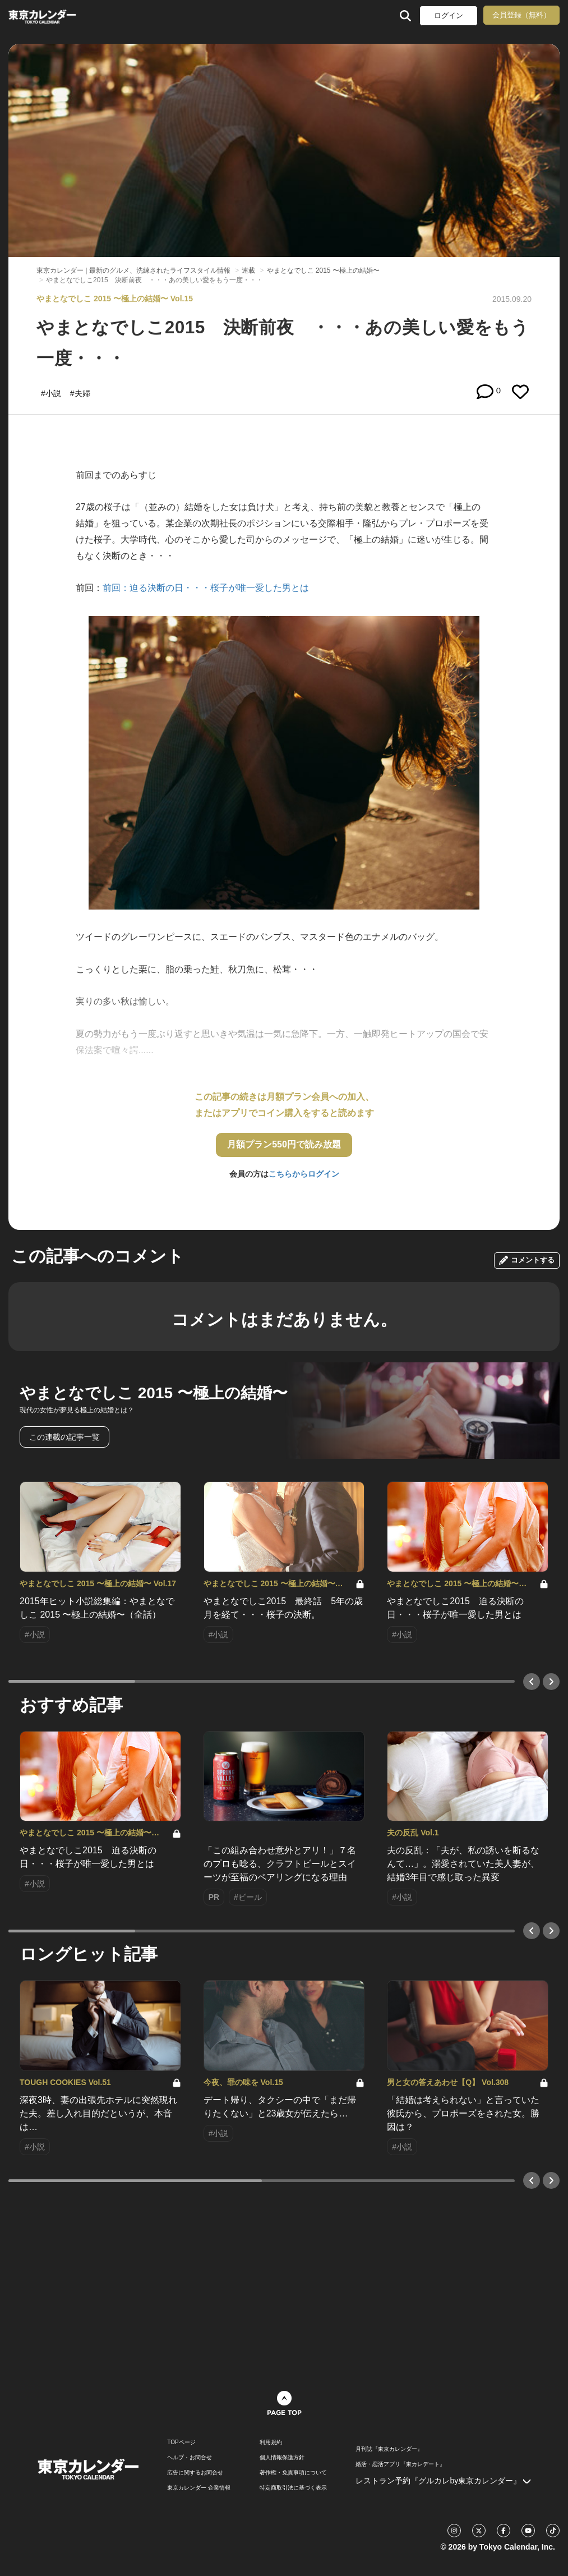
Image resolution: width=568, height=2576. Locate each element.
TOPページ (181, 2442)
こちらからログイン (304, 1173)
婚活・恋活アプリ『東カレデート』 (400, 2464)
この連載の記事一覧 (64, 1436)
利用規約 (271, 2442)
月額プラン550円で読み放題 (284, 1144)
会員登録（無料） (521, 15)
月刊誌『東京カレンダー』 (389, 2449)
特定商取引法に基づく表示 (293, 2488)
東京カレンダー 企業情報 (198, 2488)
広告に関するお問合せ (195, 2473)
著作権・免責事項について (293, 2473)
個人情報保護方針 (282, 2457)
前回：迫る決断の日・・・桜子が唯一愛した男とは (206, 588)
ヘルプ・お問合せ (189, 2457)
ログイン (448, 15)
